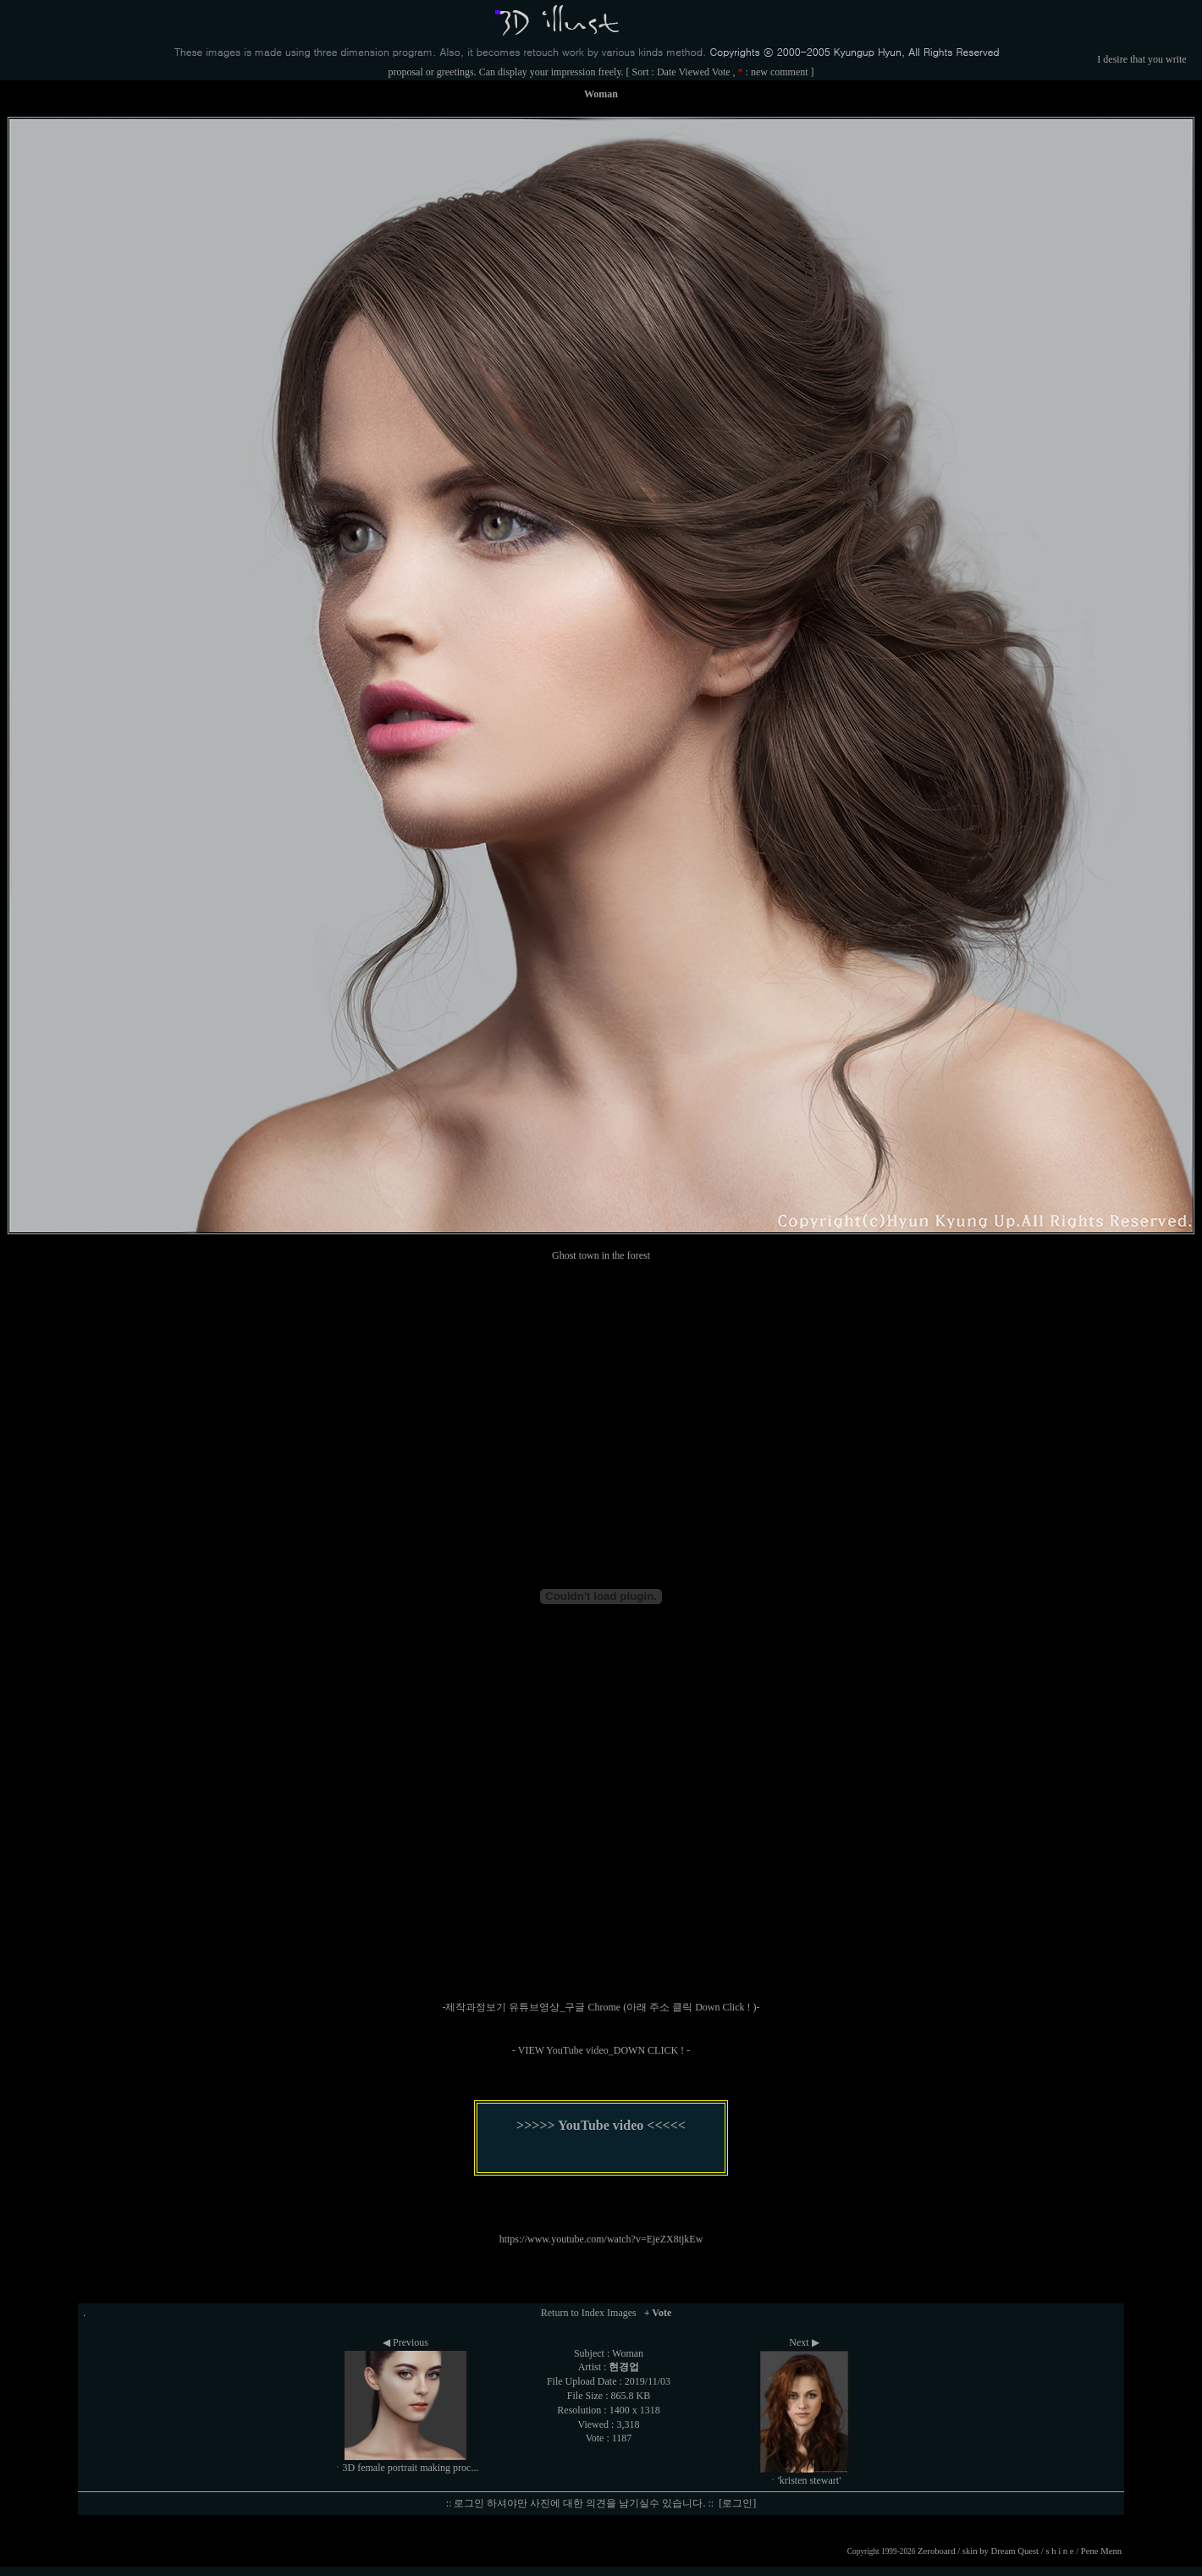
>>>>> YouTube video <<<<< (601, 2125)
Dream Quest (1015, 2551)
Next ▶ (804, 2342)
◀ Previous (405, 2342)
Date (666, 72)
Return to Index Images (589, 2313)
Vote (721, 72)
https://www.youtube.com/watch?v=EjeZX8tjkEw (601, 2239)
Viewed (693, 72)
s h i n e (1059, 2551)
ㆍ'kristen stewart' (804, 2480)
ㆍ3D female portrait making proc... (406, 2468)
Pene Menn (1101, 2551)
